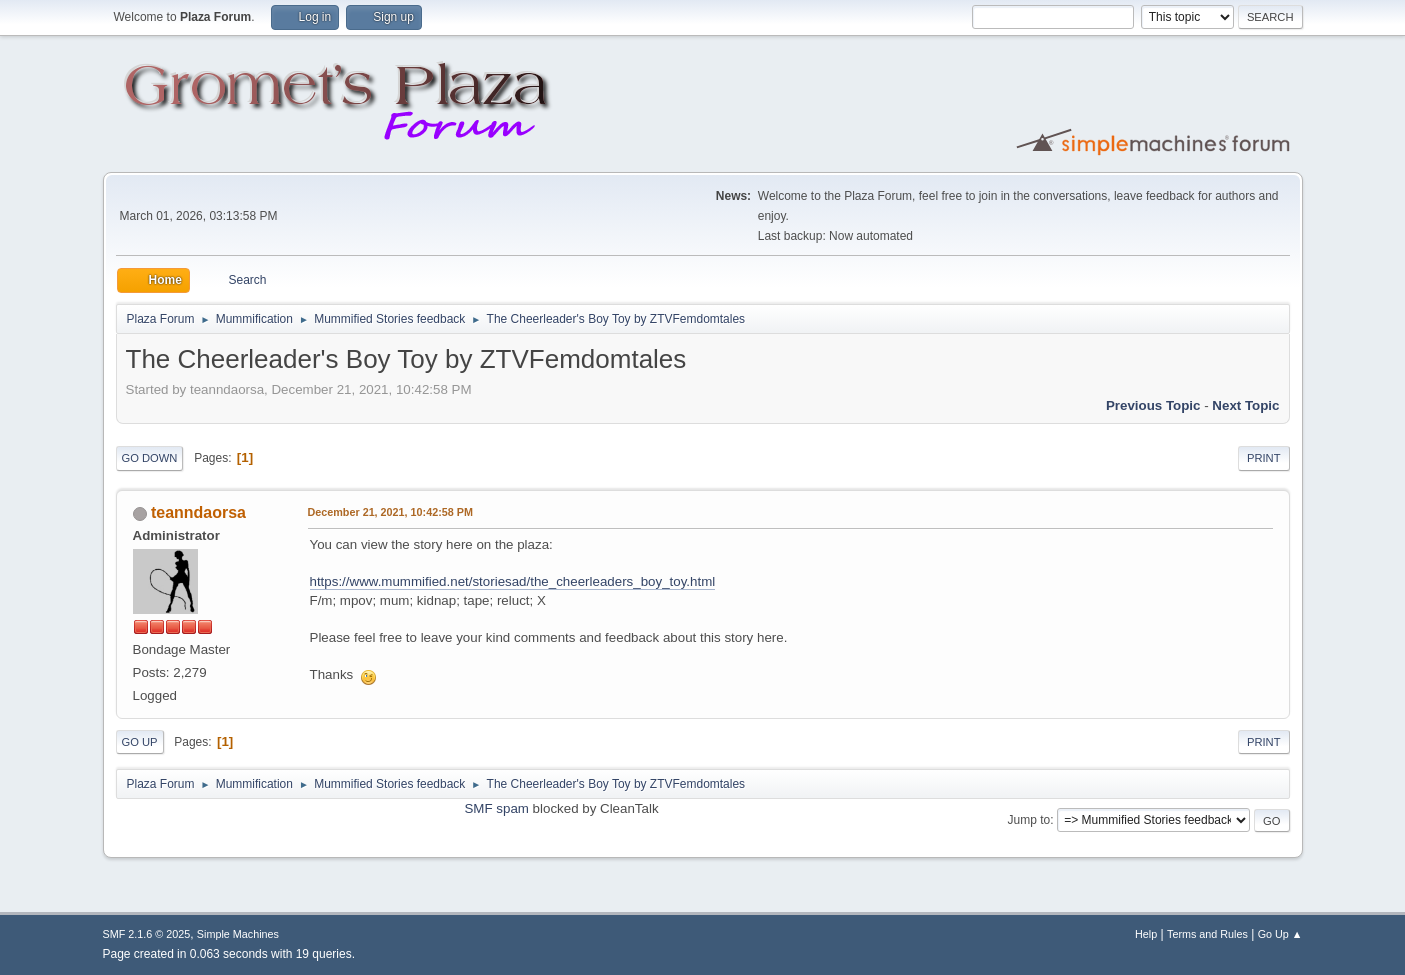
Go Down (150, 458)
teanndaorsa (198, 512)
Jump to (1029, 820)
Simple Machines (238, 934)
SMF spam (496, 808)
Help (1146, 934)
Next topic (1245, 405)
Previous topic (1153, 405)
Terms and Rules (1207, 934)
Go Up (140, 742)
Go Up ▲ (1280, 934)
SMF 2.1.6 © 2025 (147, 934)
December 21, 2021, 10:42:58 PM (390, 512)
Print (1264, 458)
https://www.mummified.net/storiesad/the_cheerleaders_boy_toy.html (513, 581)
